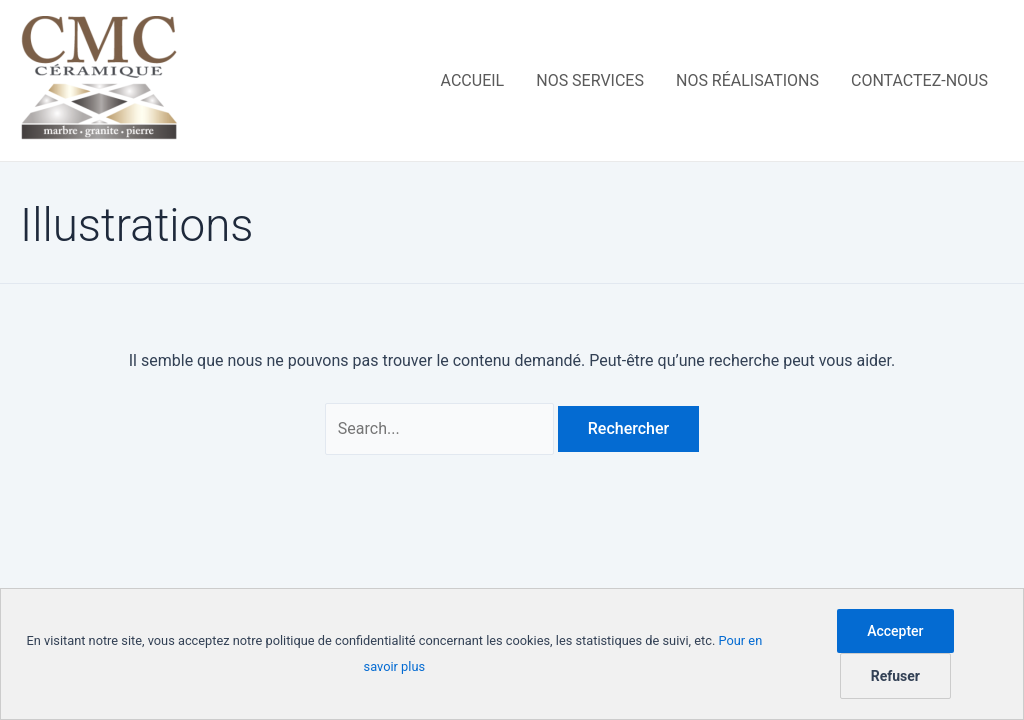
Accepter (895, 631)
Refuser (895, 676)
